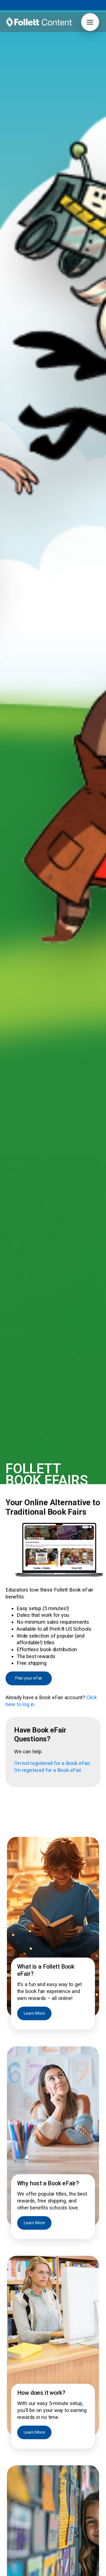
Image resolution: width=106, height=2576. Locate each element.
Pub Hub (14, 2529)
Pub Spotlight (18, 2536)
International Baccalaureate (30, 2458)
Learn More (34, 673)
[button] (90, 22)
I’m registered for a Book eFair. (48, 430)
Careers (13, 2488)
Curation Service (66, 2428)
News (11, 2500)
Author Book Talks (67, 2416)
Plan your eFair (28, 338)
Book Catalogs (64, 2422)
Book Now (53, 1811)
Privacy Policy (45, 2571)
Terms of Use (16, 2571)
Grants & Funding (21, 2435)
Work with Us (18, 2542)
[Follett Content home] (39, 2331)
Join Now (64, 2369)
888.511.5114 (52, 2566)
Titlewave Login (20, 2416)
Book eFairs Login (22, 2422)
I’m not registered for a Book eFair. (52, 423)
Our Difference (19, 2506)
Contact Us (16, 2494)
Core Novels (17, 2452)
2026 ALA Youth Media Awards (34, 2512)
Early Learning (18, 2464)
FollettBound (17, 2428)
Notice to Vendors (79, 2571)
